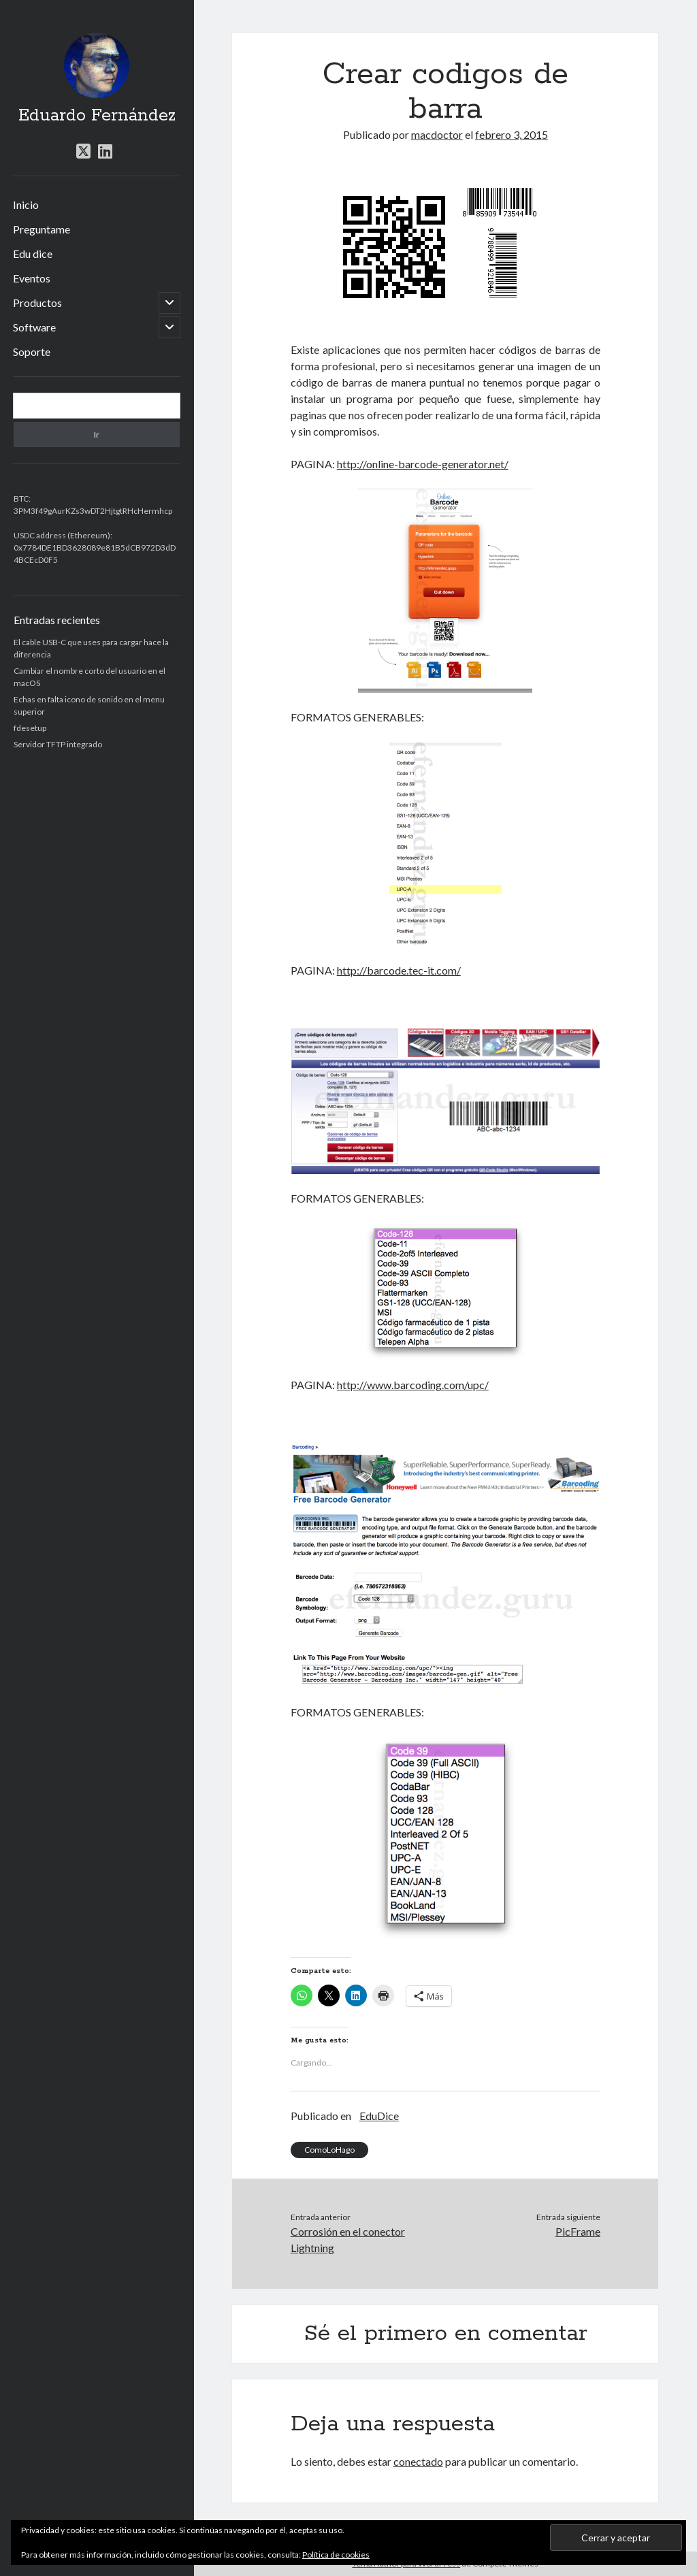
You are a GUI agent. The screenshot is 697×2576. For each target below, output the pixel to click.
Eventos (31, 278)
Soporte (31, 351)
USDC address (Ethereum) (62, 535)
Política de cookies (336, 2554)
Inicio (26, 204)
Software (34, 327)
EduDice (379, 2115)
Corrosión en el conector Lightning (348, 2239)
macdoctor (437, 134)
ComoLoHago (329, 2150)
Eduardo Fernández (97, 116)
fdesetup (30, 728)
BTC (21, 498)
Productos (37, 302)
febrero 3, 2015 (511, 134)
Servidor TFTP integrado (58, 744)
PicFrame (577, 2231)
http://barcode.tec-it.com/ (399, 970)
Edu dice (32, 253)
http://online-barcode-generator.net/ (422, 463)
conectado (418, 2461)
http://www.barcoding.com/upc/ (413, 1384)
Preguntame (41, 229)
